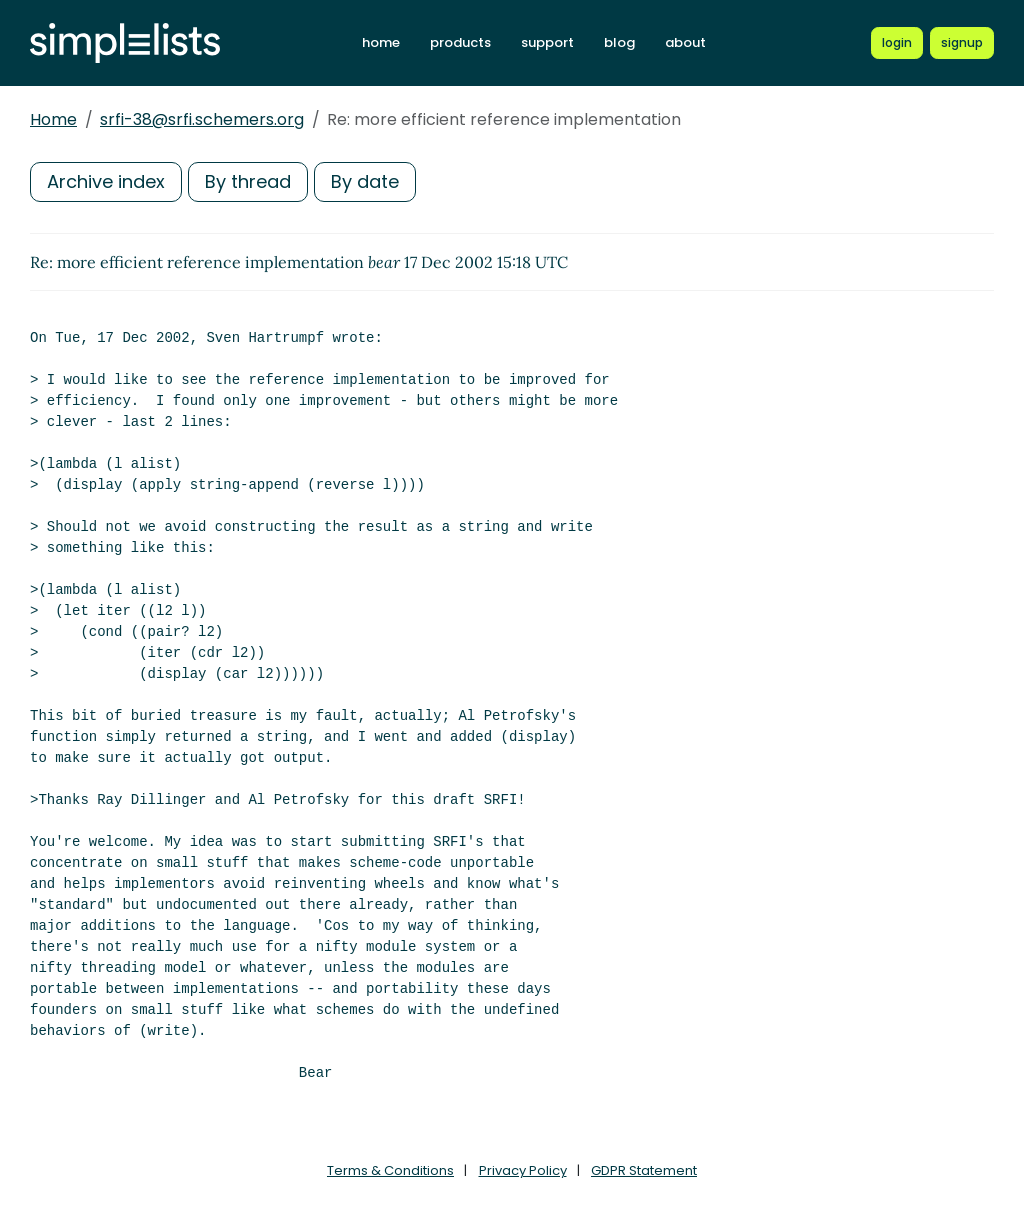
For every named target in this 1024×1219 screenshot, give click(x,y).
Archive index (106, 181)
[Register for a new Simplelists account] (962, 43)
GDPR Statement (644, 1170)
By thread (248, 181)
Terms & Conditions (390, 1170)
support (547, 42)
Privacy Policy (523, 1170)
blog (619, 42)
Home (53, 119)
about (685, 42)
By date (365, 181)
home (381, 42)
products (460, 42)
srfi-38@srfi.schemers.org (202, 119)
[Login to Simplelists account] (897, 43)
